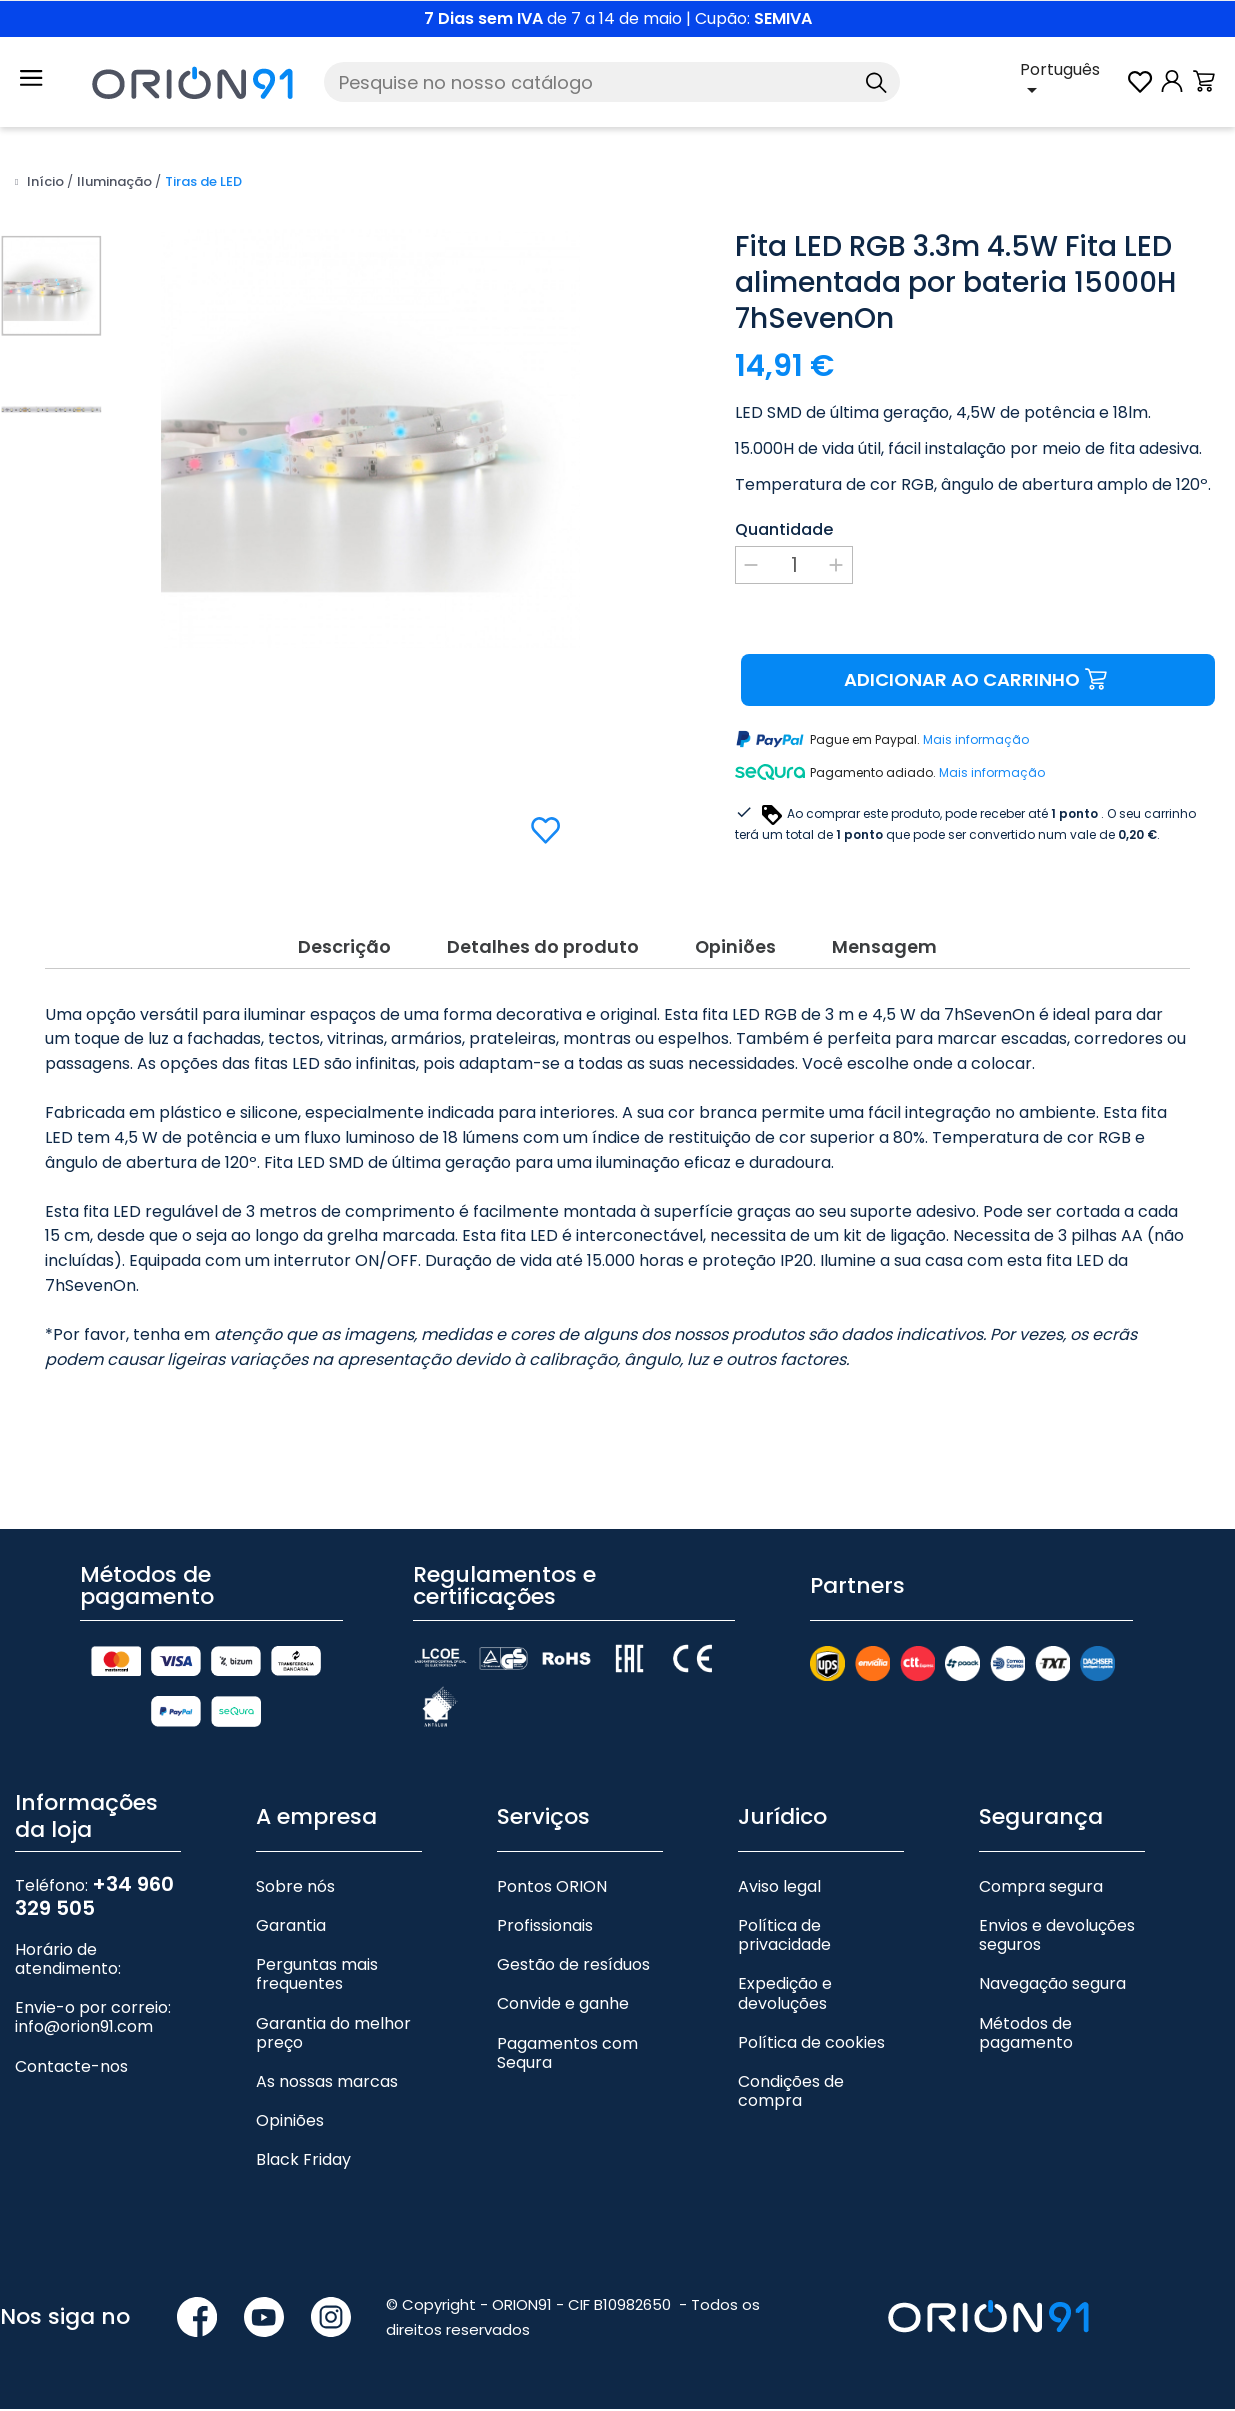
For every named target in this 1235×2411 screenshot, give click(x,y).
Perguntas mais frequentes (317, 1977)
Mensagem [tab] (889, 946)
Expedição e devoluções (785, 1996)
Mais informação (976, 740)
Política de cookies (811, 2044)
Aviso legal (779, 1888)
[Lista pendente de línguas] (1072, 82)
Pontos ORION (552, 1888)
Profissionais (545, 1927)
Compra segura (1041, 1888)
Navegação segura (1052, 1986)
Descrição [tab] (339, 946)
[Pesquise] (612, 82)
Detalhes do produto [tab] (541, 946)
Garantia (291, 1927)
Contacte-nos (71, 2068)
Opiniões (290, 2123)
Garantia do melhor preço (333, 2035)
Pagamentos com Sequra (567, 2055)
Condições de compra (791, 2093)
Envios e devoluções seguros (1057, 1937)
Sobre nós (295, 1888)
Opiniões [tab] (737, 946)
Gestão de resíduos (573, 1967)
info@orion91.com (84, 2029)
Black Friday (303, 2162)
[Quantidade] (794, 565)
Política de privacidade (784, 1937)
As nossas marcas (327, 2083)
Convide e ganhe (563, 2006)
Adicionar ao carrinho (977, 680)
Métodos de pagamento (1026, 2035)
